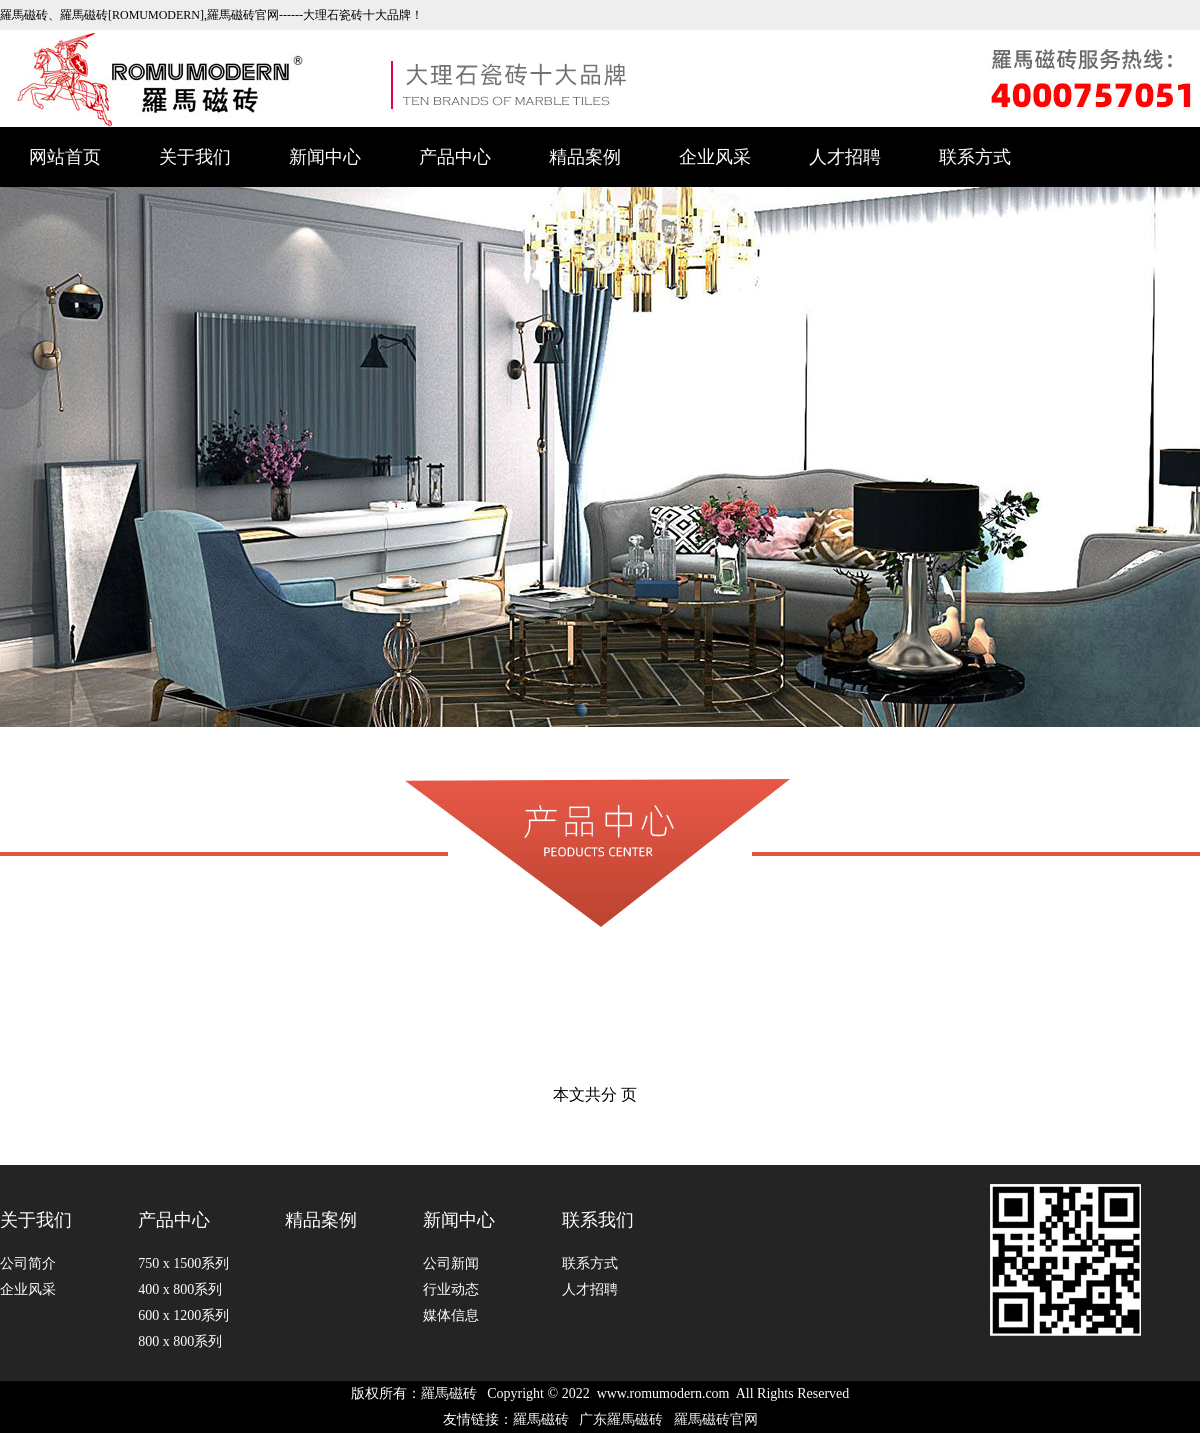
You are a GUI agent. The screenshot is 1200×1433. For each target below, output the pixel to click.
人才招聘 (845, 157)
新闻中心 (325, 157)
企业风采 (715, 157)
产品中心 (455, 157)
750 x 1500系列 (183, 1263)
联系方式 (975, 157)
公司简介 (28, 1263)
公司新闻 (451, 1263)
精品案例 (585, 157)
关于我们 (195, 157)
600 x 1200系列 (183, 1315)
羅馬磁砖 (449, 1393)
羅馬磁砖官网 (716, 1419)
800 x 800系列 (180, 1341)
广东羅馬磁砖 (621, 1419)
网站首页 (65, 157)
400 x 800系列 (180, 1289)
